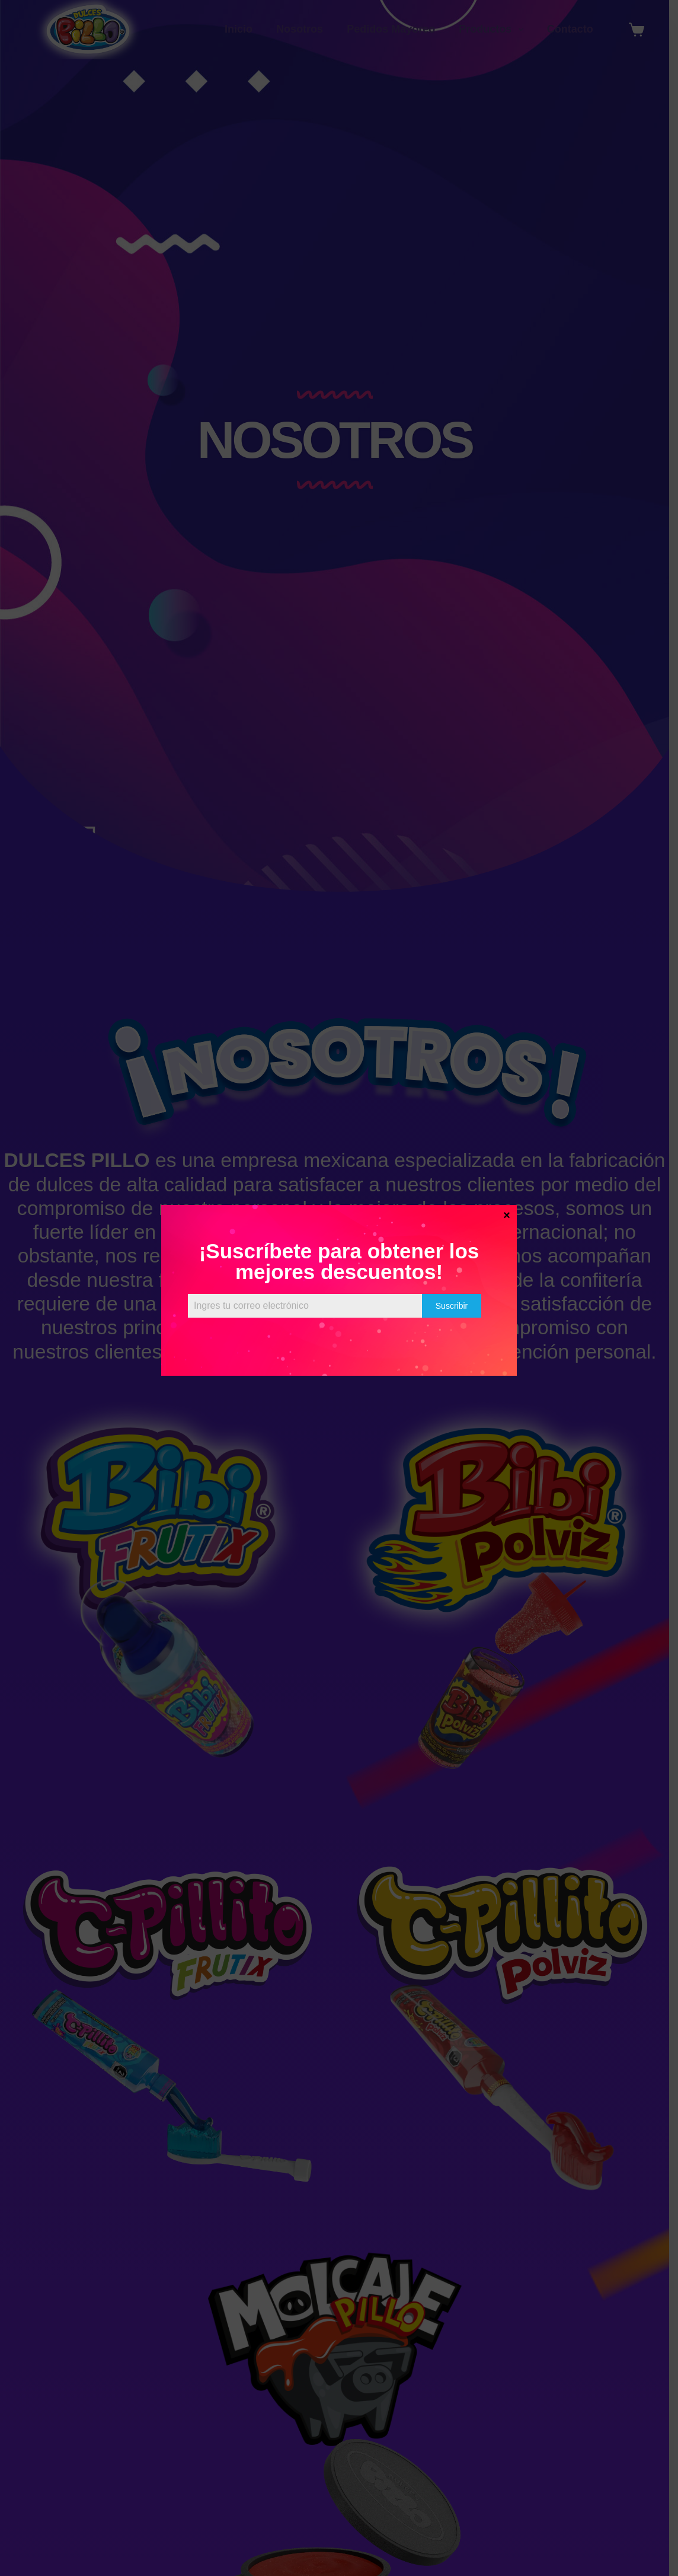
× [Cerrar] (506, 1214)
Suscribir (452, 1306)
